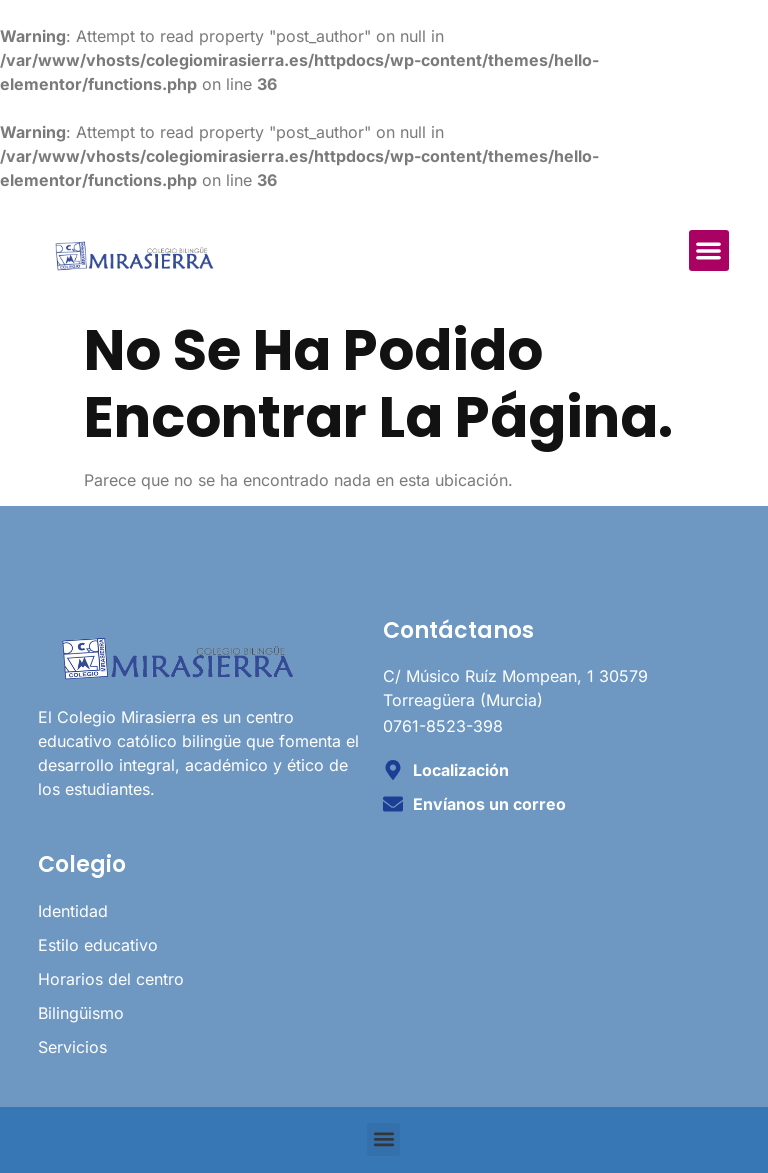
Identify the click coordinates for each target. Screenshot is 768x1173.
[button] (709, 250)
